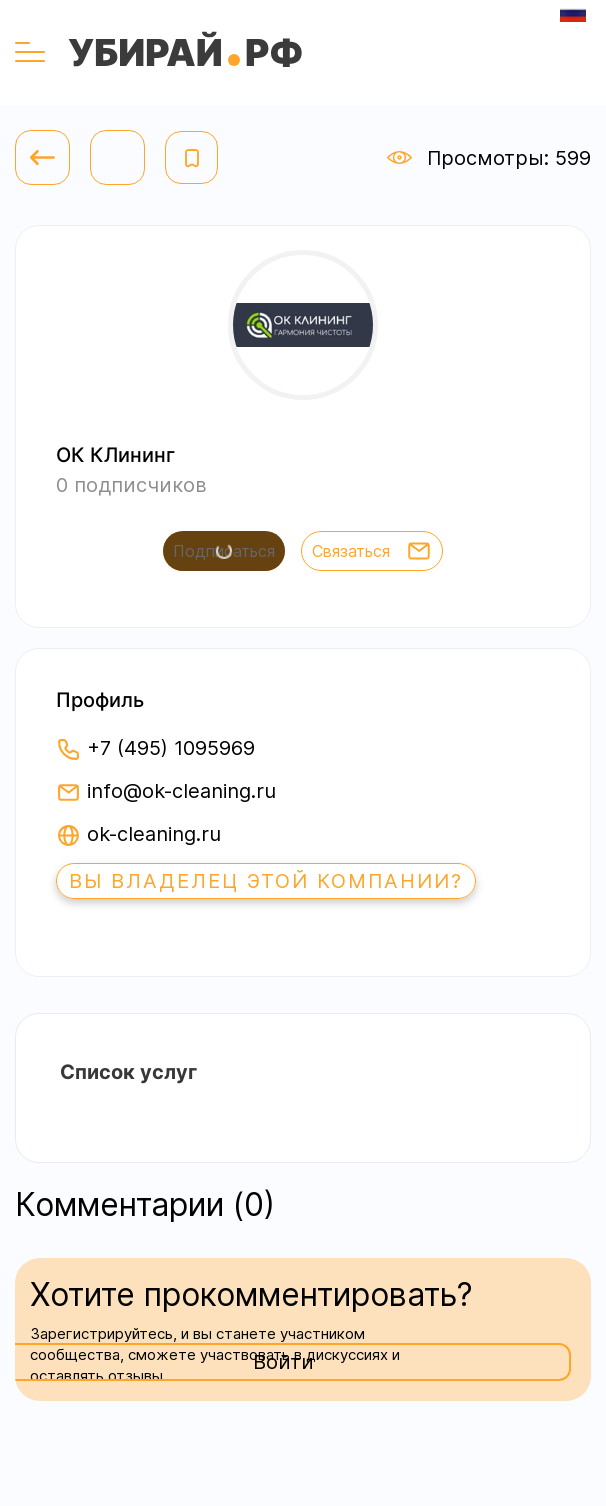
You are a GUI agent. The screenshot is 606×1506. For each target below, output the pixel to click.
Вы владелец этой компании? (266, 881)
